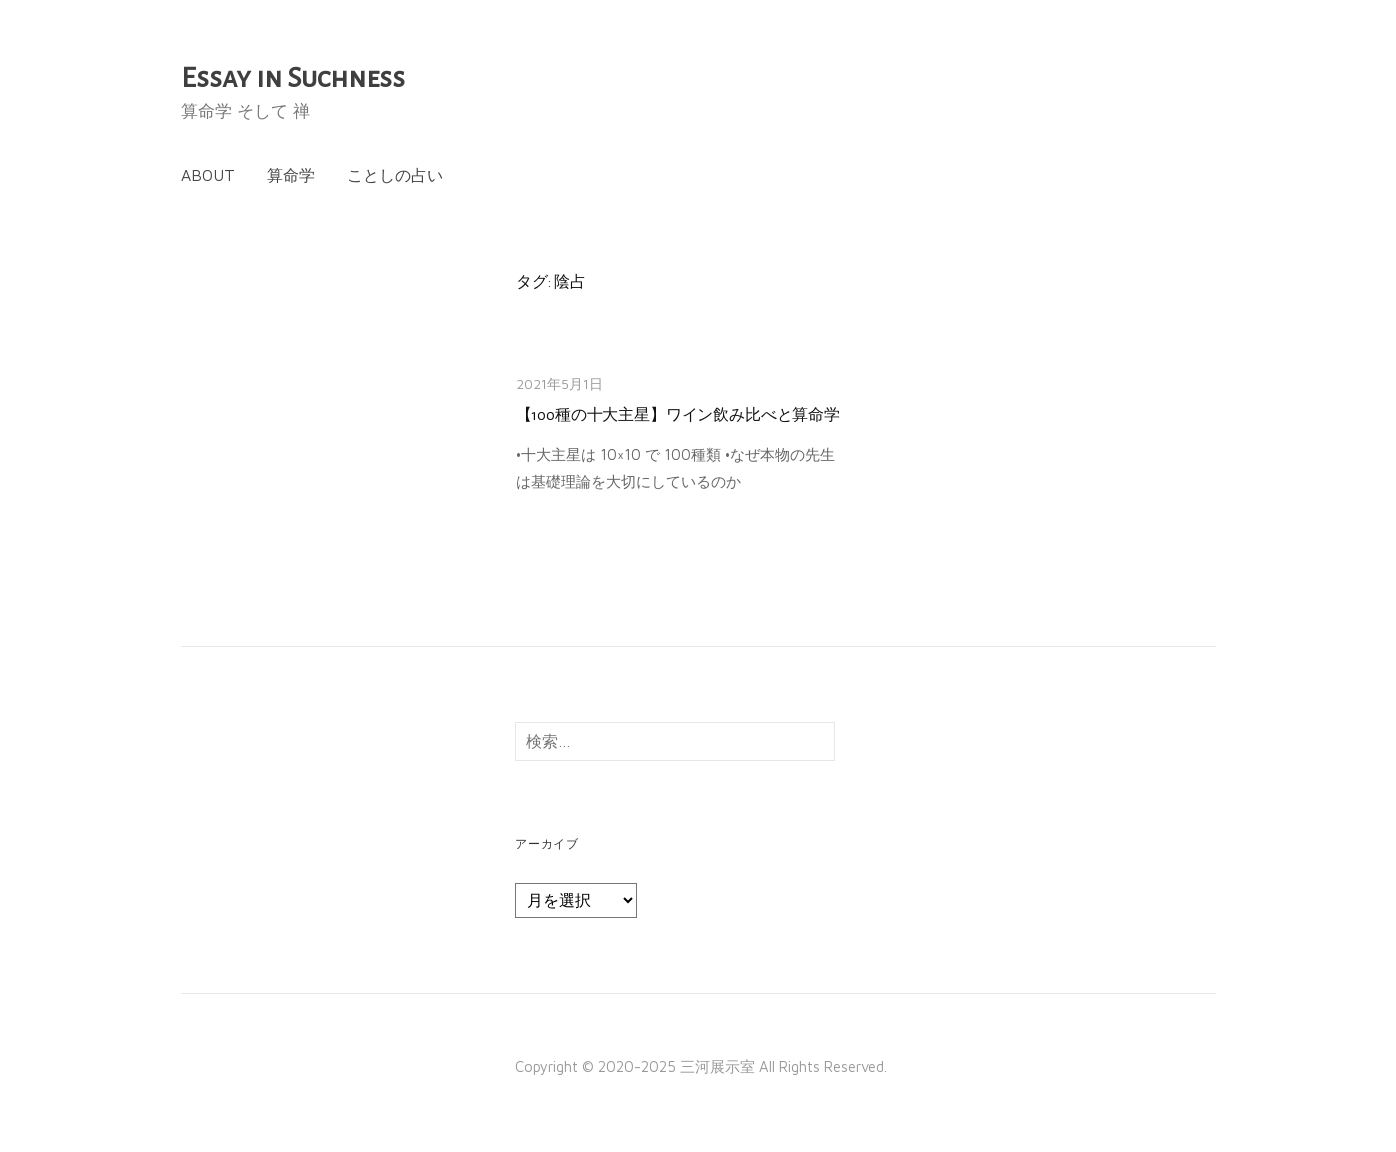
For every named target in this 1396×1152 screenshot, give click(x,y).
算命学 (291, 175)
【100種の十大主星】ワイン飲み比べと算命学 (678, 415)
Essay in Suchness (293, 78)
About (208, 175)
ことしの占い (395, 175)
